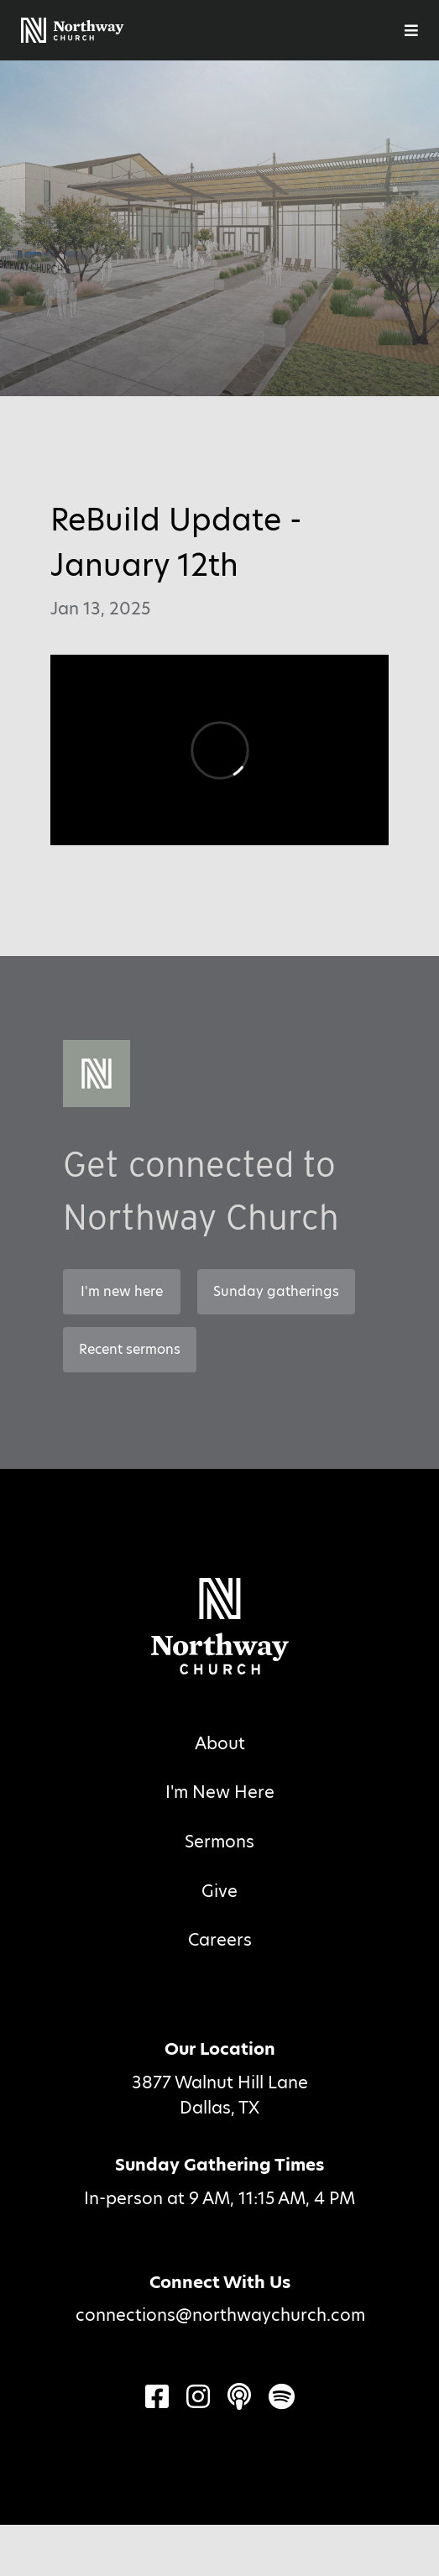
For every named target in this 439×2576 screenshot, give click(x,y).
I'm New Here (219, 1792)
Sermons (219, 1841)
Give (219, 1891)
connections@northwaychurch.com (220, 2315)
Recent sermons (129, 1349)
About (220, 1743)
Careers (220, 1940)
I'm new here (122, 1291)
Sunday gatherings (276, 1291)
